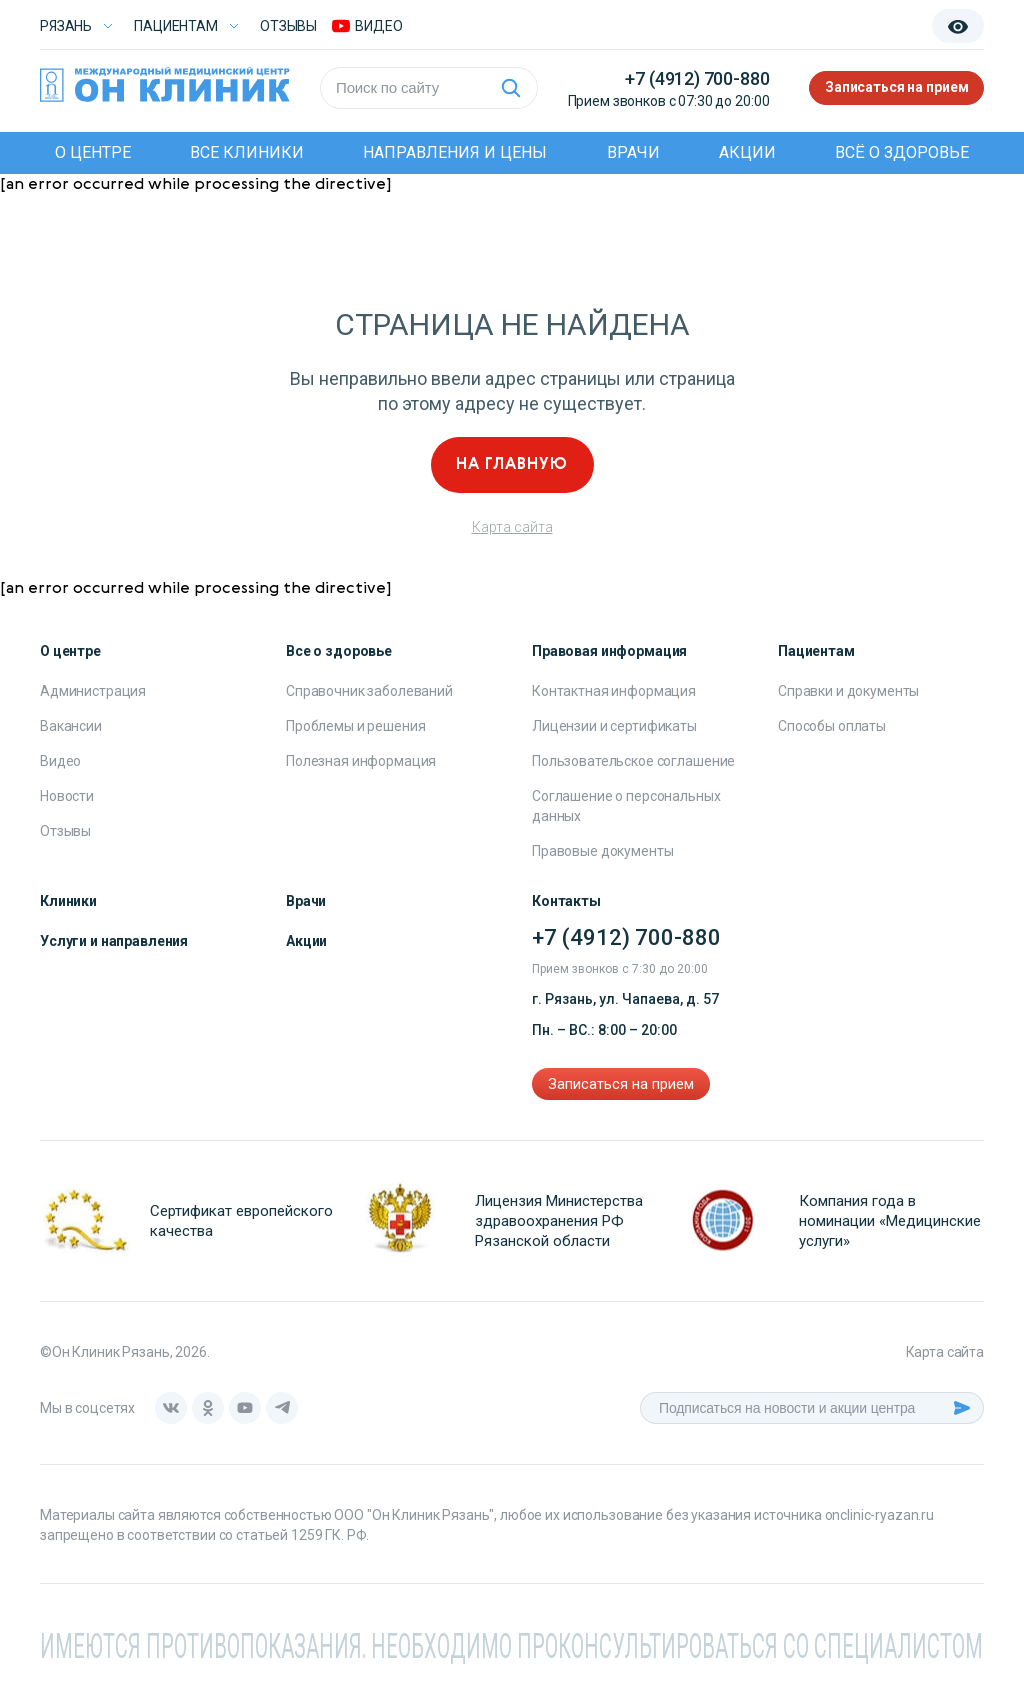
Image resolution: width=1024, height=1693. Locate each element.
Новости (67, 796)
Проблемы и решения (355, 726)
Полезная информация (361, 761)
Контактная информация (614, 691)
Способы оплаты (832, 726)
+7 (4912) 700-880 (697, 78)
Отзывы (288, 26)
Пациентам (176, 26)
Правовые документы (602, 851)
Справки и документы (848, 691)
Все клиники (247, 152)
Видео (60, 761)
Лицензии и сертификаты (614, 726)
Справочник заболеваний (369, 691)
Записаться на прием (896, 88)
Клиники (68, 901)
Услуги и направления (114, 941)
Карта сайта (512, 527)
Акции (747, 152)
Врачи (633, 152)
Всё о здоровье (902, 152)
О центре (93, 152)
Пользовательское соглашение (633, 761)
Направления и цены (455, 152)
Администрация (93, 691)
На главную (512, 465)
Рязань (66, 26)
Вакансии (71, 726)
